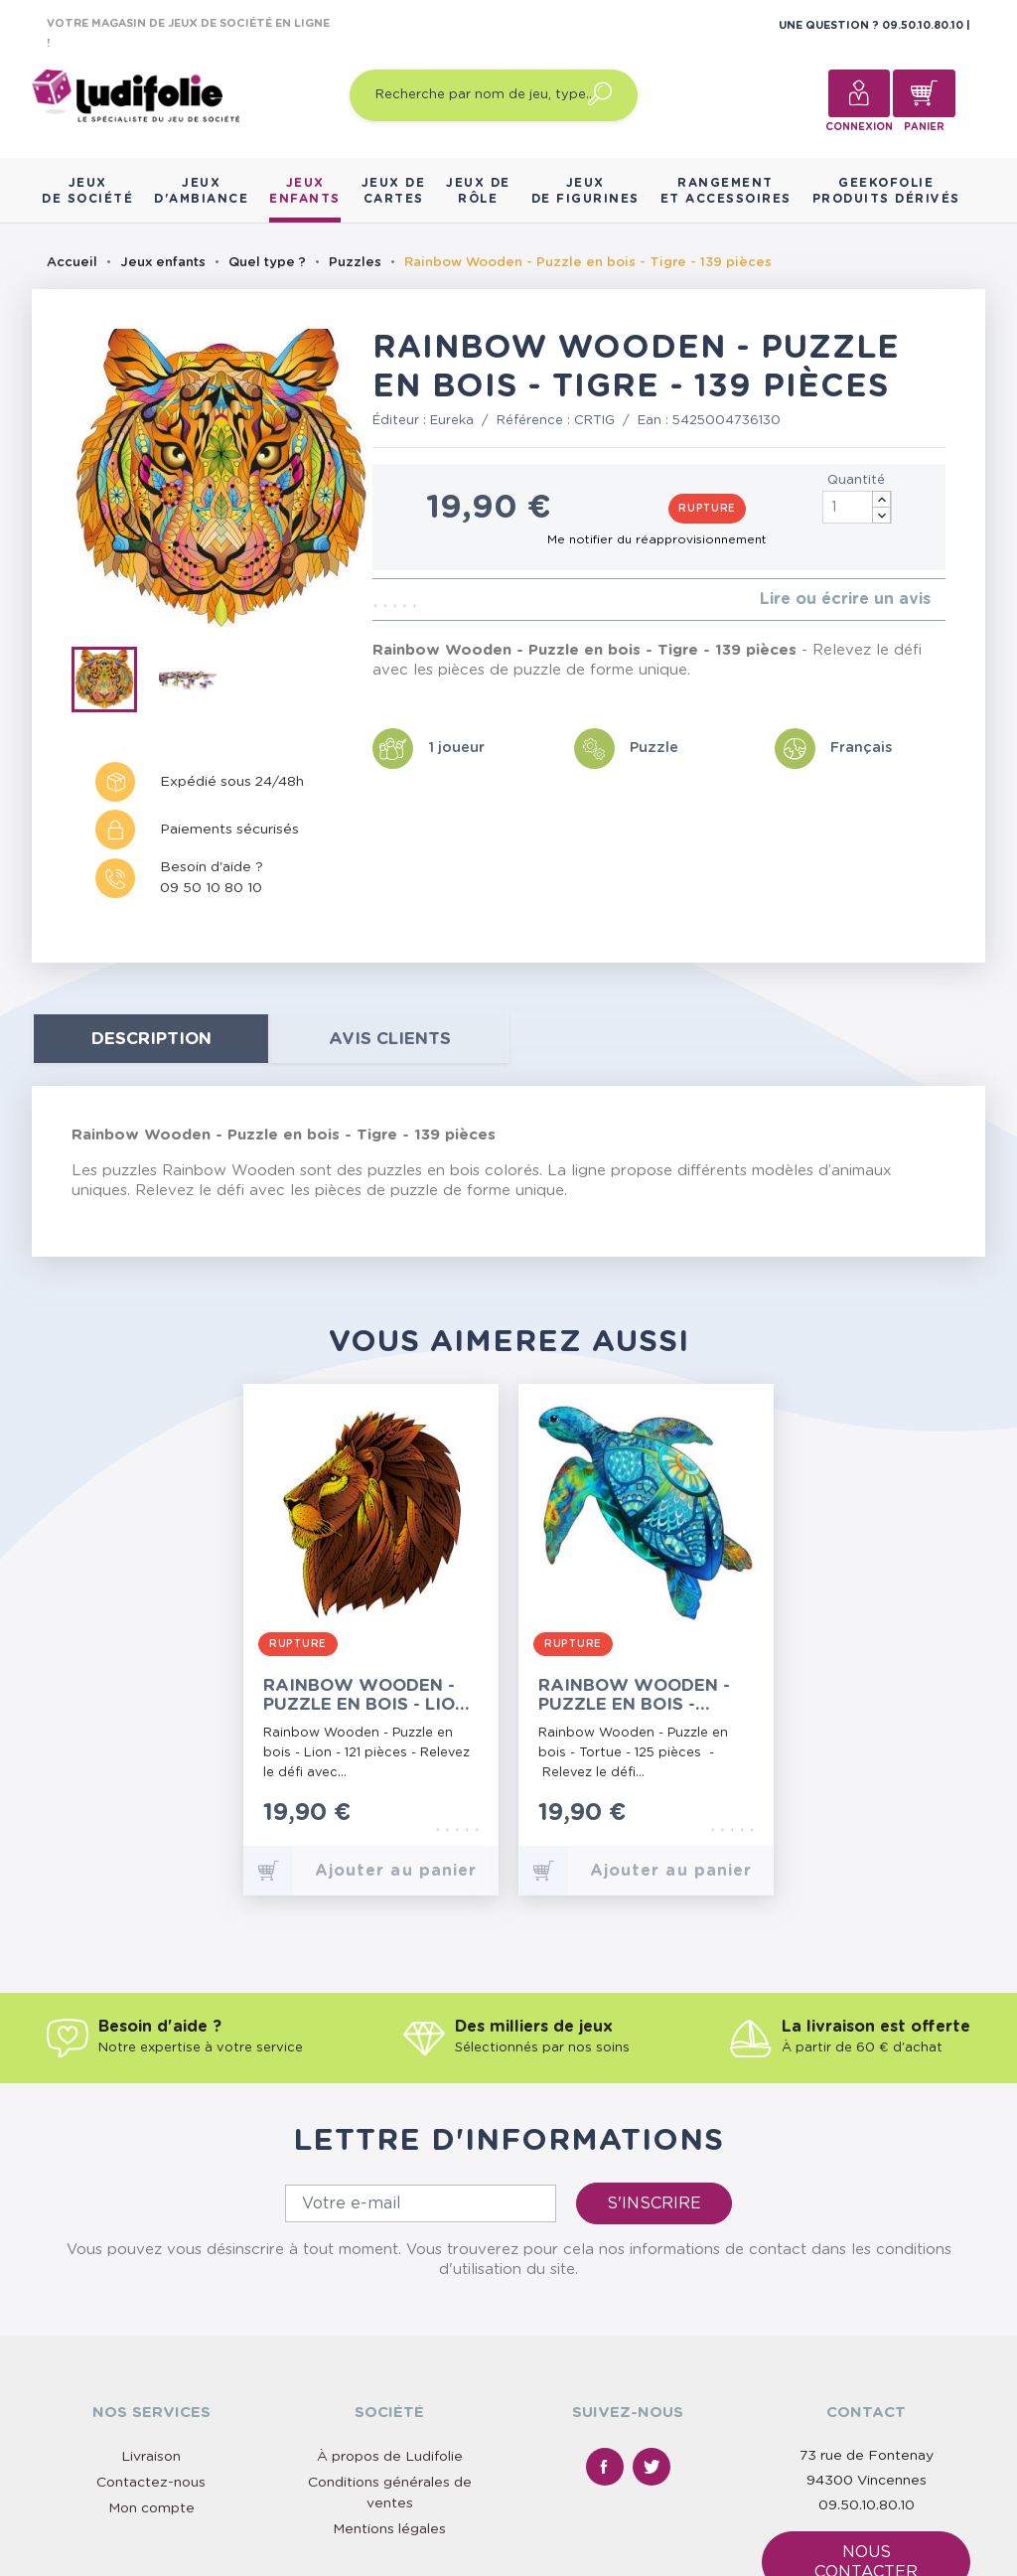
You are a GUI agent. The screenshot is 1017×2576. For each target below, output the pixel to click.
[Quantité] (857, 507)
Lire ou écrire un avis (845, 599)
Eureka (452, 420)
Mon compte (151, 2508)
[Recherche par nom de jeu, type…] (494, 95)
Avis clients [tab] (390, 1038)
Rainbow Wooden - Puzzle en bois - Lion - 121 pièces (365, 1695)
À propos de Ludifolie (390, 2457)
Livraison (151, 2457)
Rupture (707, 509)
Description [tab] (151, 1038)
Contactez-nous (151, 2483)
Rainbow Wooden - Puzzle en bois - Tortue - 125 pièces (634, 1695)
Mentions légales (389, 2529)
